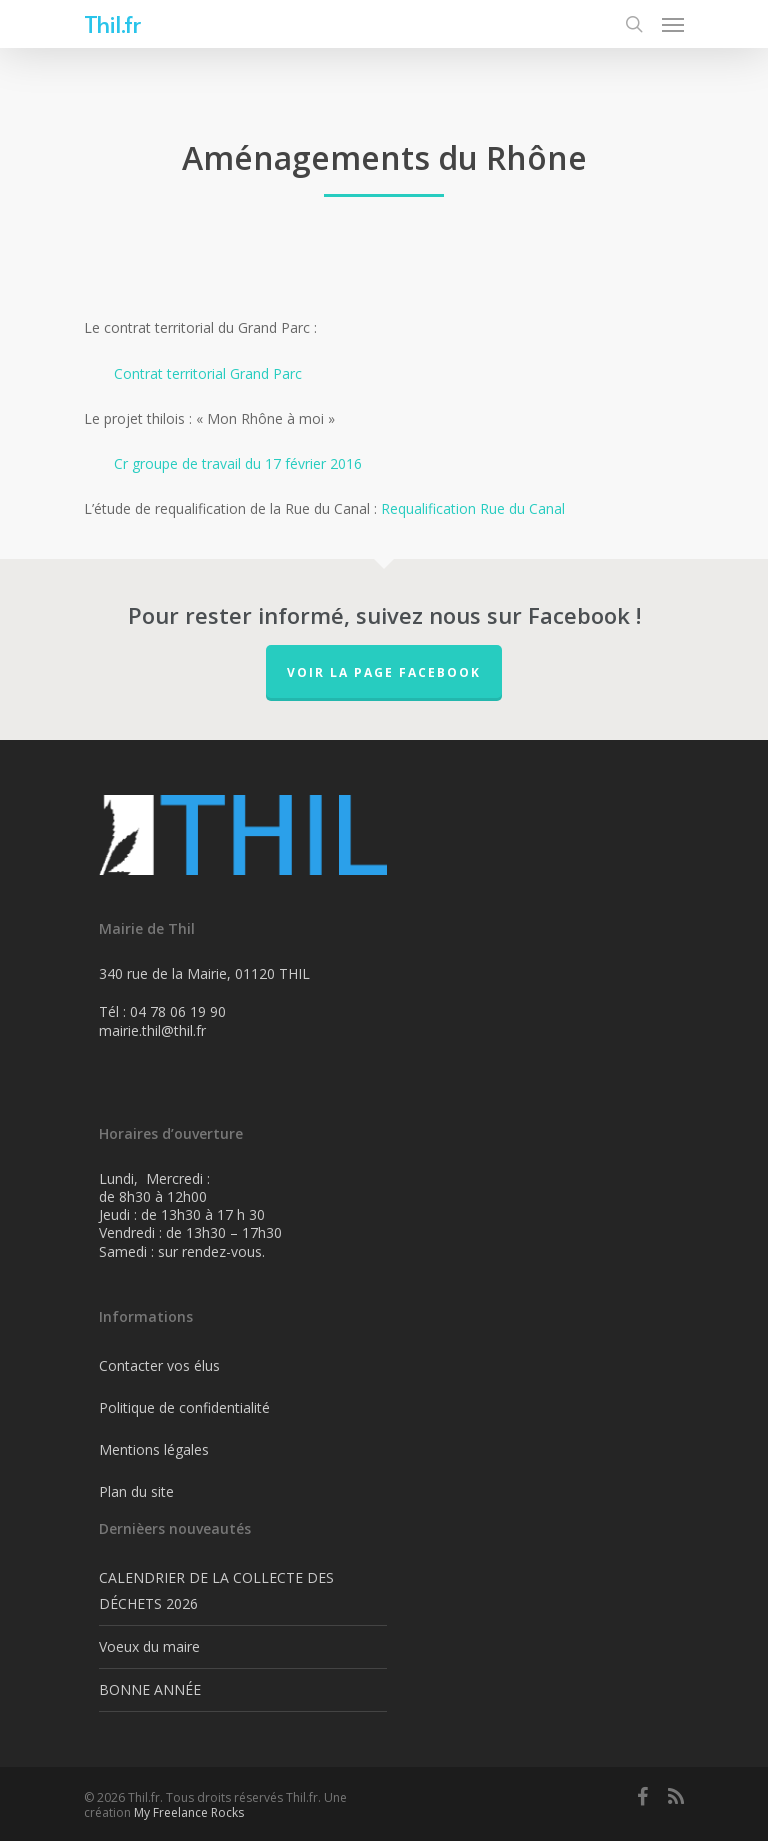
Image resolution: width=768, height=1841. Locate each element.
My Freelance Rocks (189, 1812)
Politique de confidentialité (184, 1407)
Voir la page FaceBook (384, 672)
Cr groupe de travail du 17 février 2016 (238, 463)
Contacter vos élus (159, 1365)
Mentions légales (154, 1449)
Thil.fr (112, 24)
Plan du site (136, 1491)
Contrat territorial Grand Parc (208, 373)
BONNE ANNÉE (150, 1689)
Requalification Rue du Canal (473, 508)
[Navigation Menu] (673, 24)
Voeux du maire (149, 1646)
